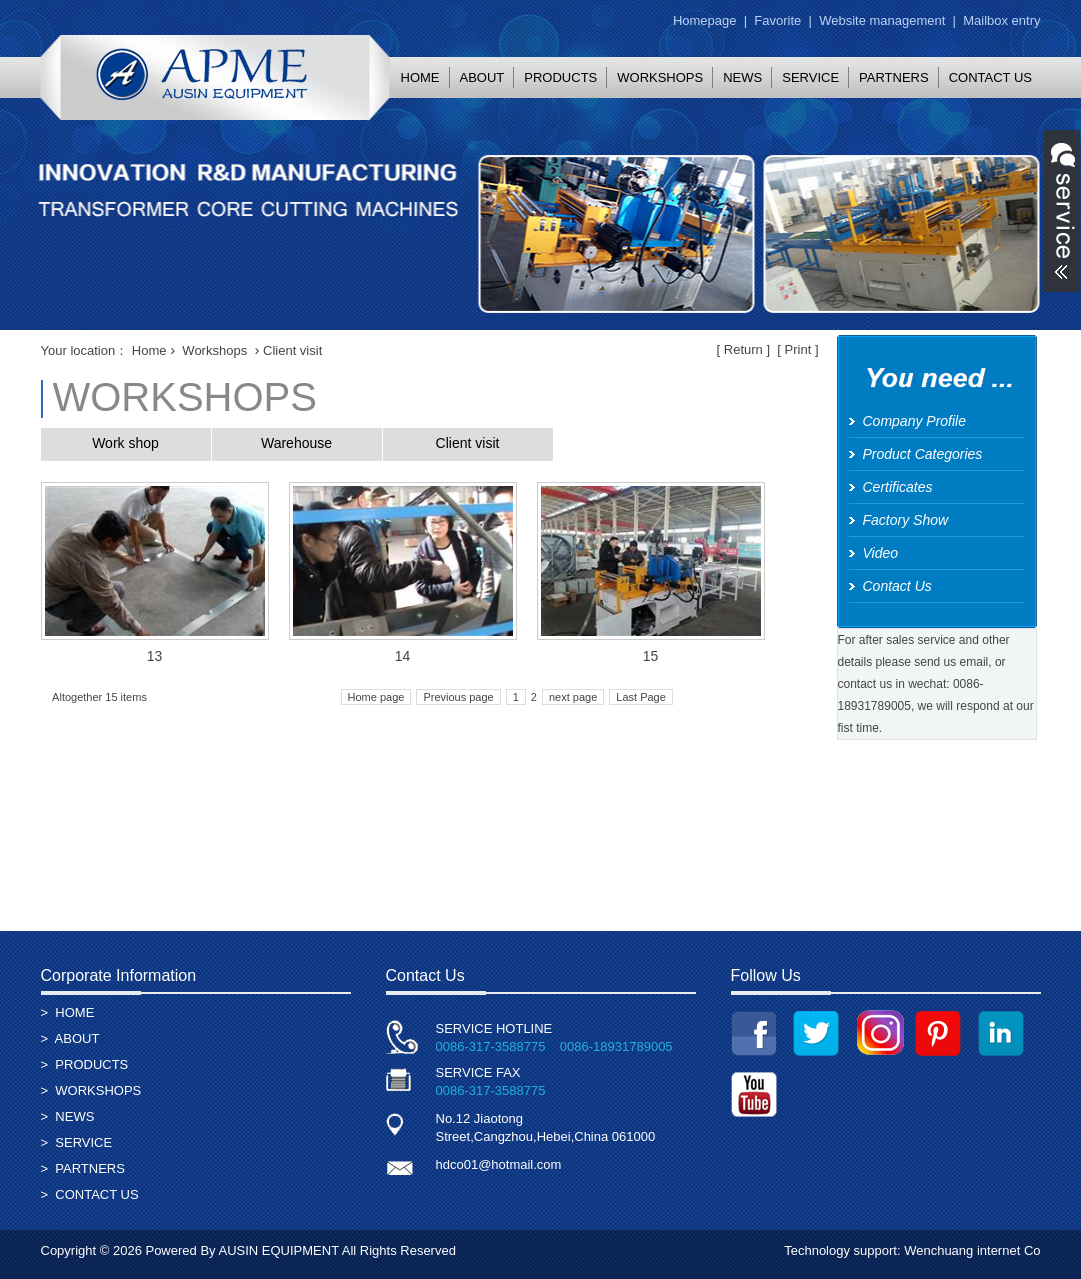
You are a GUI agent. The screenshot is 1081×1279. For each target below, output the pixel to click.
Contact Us (897, 586)
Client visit (468, 443)
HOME (420, 77)
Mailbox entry (1001, 20)
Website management (882, 20)
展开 (1062, 211)
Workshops (214, 350)
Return (743, 349)
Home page (376, 697)
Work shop (125, 443)
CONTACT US (990, 77)
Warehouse (296, 443)
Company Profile (915, 421)
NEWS (742, 77)
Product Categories (923, 454)
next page (573, 697)
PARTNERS (894, 77)
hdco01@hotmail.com (499, 1164)
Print (798, 349)
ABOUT (482, 77)
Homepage (705, 20)
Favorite (777, 20)
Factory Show (906, 520)
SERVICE (810, 77)
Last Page (641, 697)
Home (149, 350)
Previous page (458, 697)
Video (881, 553)
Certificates (898, 487)
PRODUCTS (560, 77)
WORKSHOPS (660, 77)
